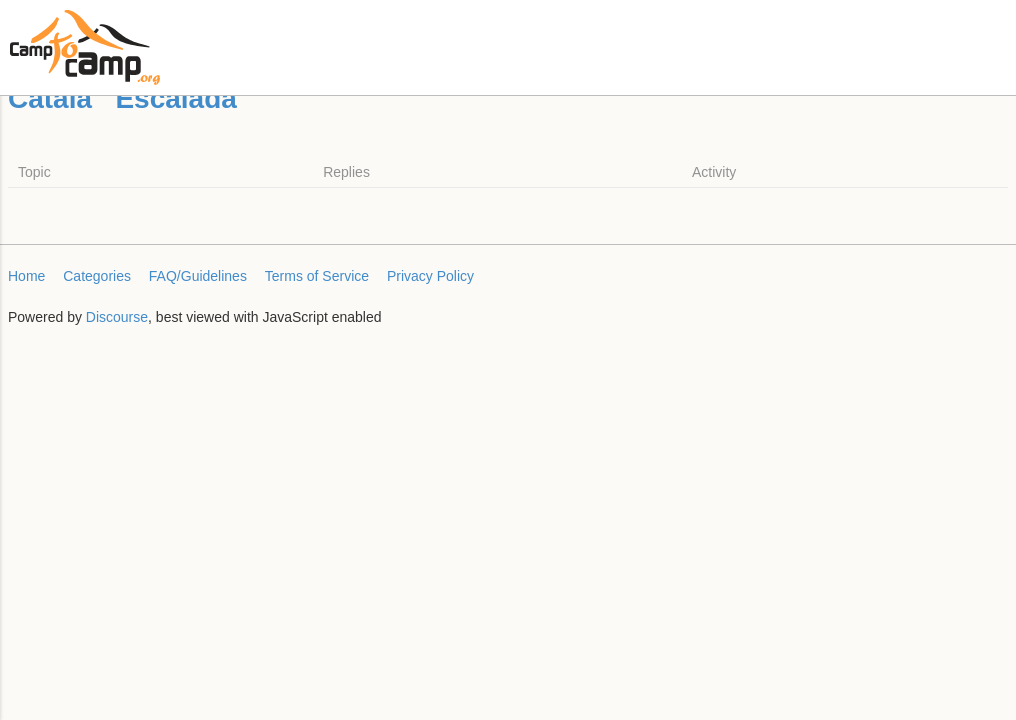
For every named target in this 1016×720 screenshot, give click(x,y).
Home (26, 276)
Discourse (117, 317)
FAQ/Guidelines (198, 276)
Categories (97, 276)
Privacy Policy (430, 276)
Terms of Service (317, 276)
